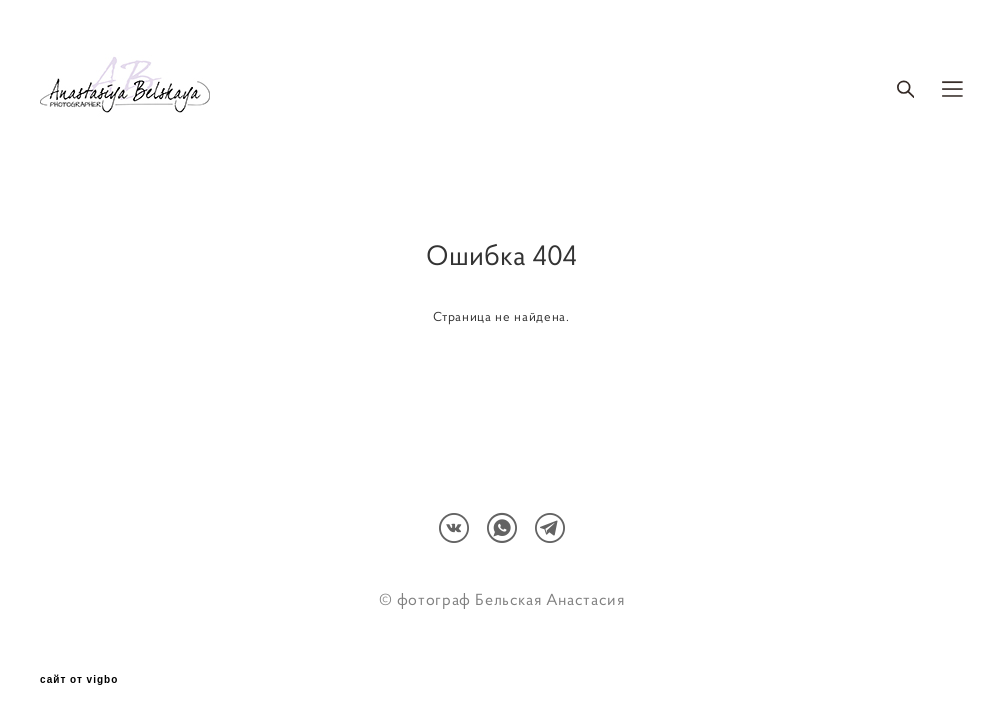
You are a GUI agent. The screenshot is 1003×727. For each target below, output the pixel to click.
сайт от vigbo (79, 680)
